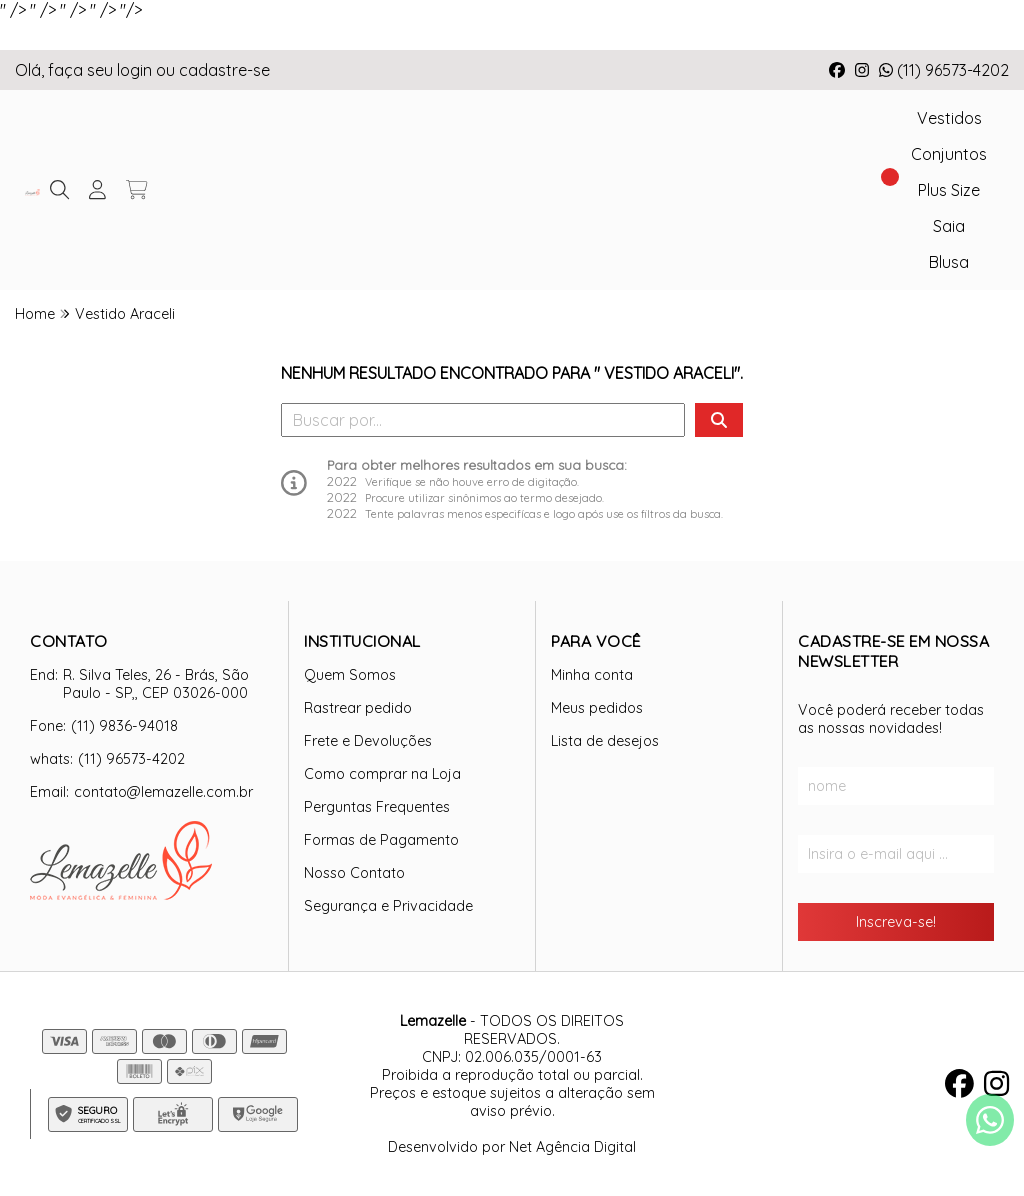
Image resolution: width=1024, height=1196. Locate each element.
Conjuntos (949, 154)
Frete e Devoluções (368, 741)
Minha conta (592, 675)
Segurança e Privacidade (388, 906)
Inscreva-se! (896, 922)
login (136, 70)
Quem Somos (350, 675)
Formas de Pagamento (381, 840)
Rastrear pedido (358, 708)
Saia (949, 226)
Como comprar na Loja (382, 774)
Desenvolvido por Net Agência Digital (512, 1147)
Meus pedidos (597, 708)
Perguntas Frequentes (377, 807)
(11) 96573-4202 (944, 70)
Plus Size (949, 190)
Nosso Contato (354, 873)
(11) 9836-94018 (124, 726)
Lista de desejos (605, 741)
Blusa (949, 262)
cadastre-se (224, 70)
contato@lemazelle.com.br (163, 792)
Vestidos (949, 118)
